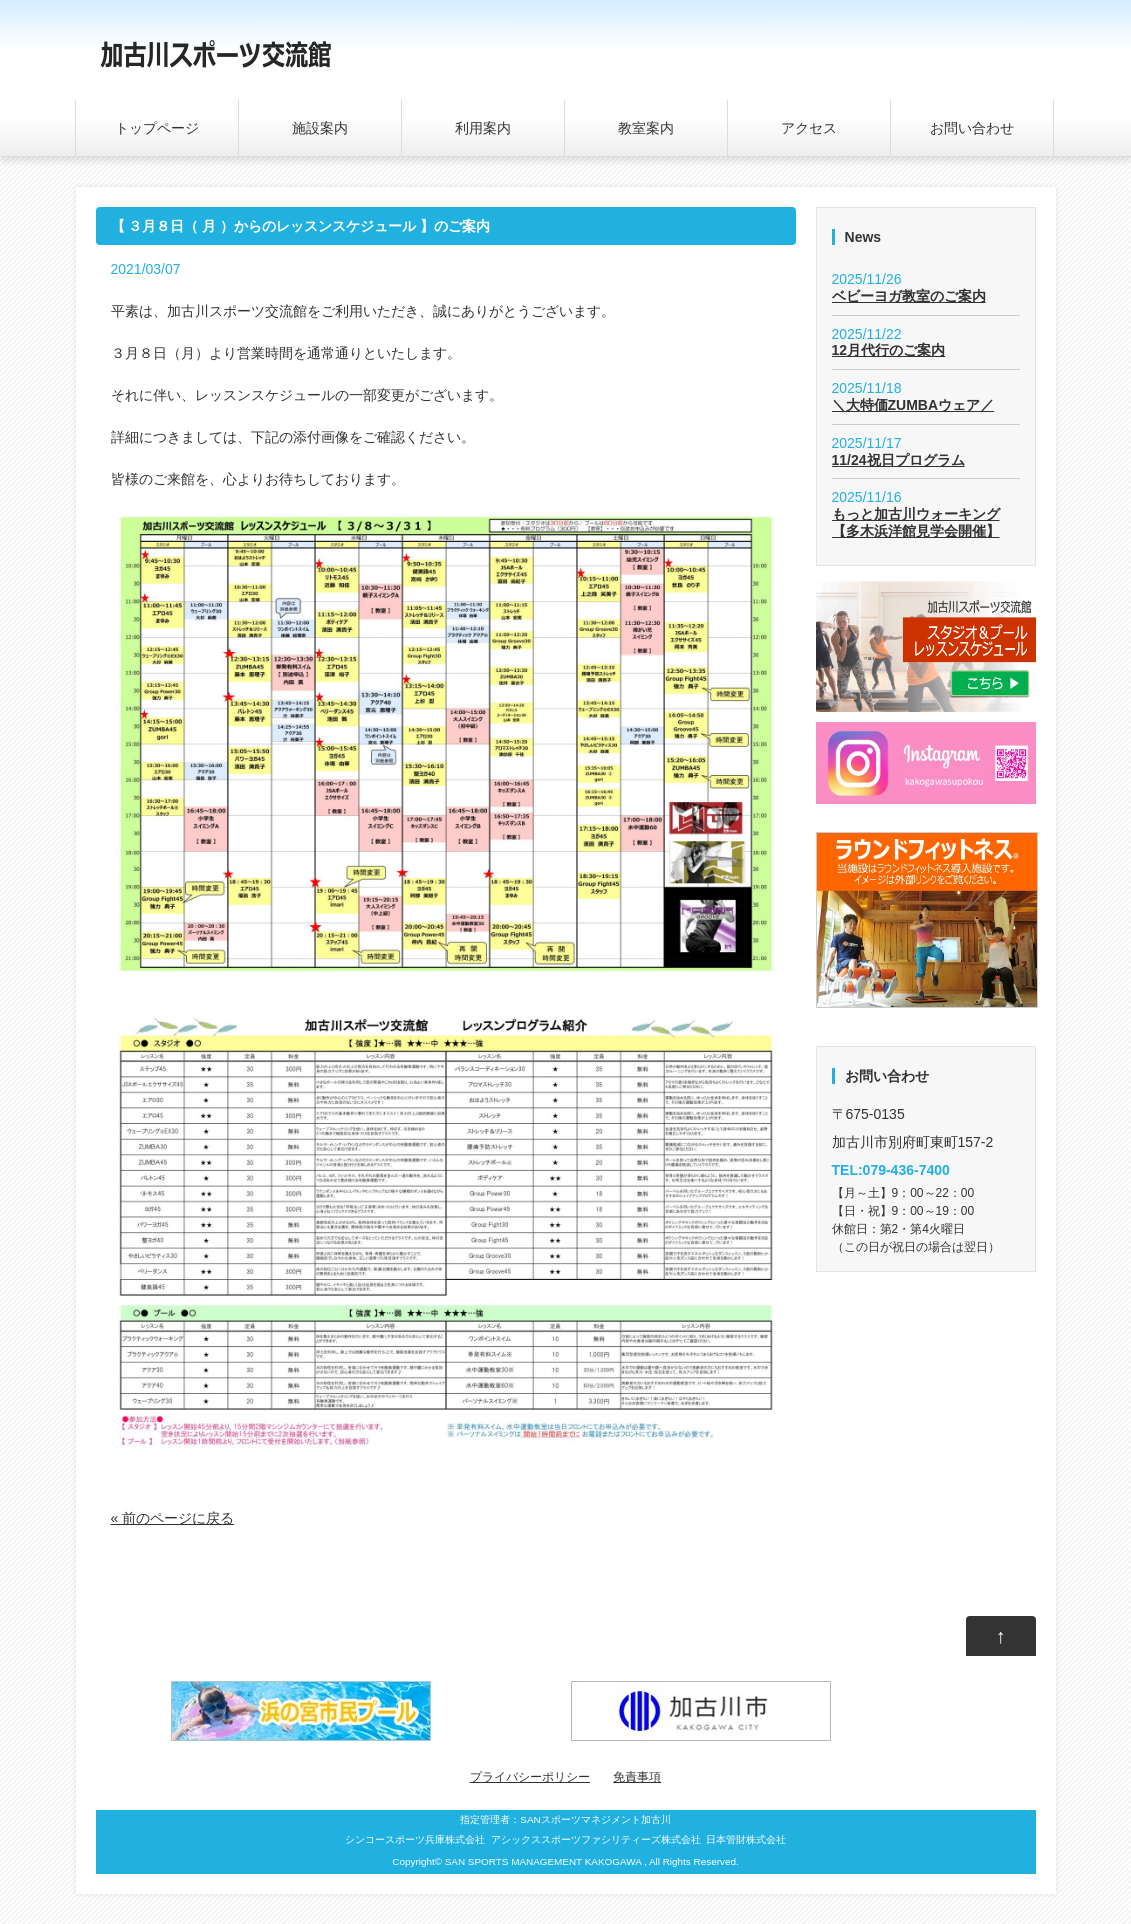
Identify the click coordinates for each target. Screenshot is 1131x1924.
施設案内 (320, 128)
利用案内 (483, 128)
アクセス (809, 128)
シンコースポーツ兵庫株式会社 (415, 1839)
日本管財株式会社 (746, 1839)
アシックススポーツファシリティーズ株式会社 (596, 1839)
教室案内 (646, 128)
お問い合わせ (972, 128)
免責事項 (637, 1777)
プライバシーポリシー (530, 1777)
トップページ (157, 128)
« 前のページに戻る (173, 1518)
